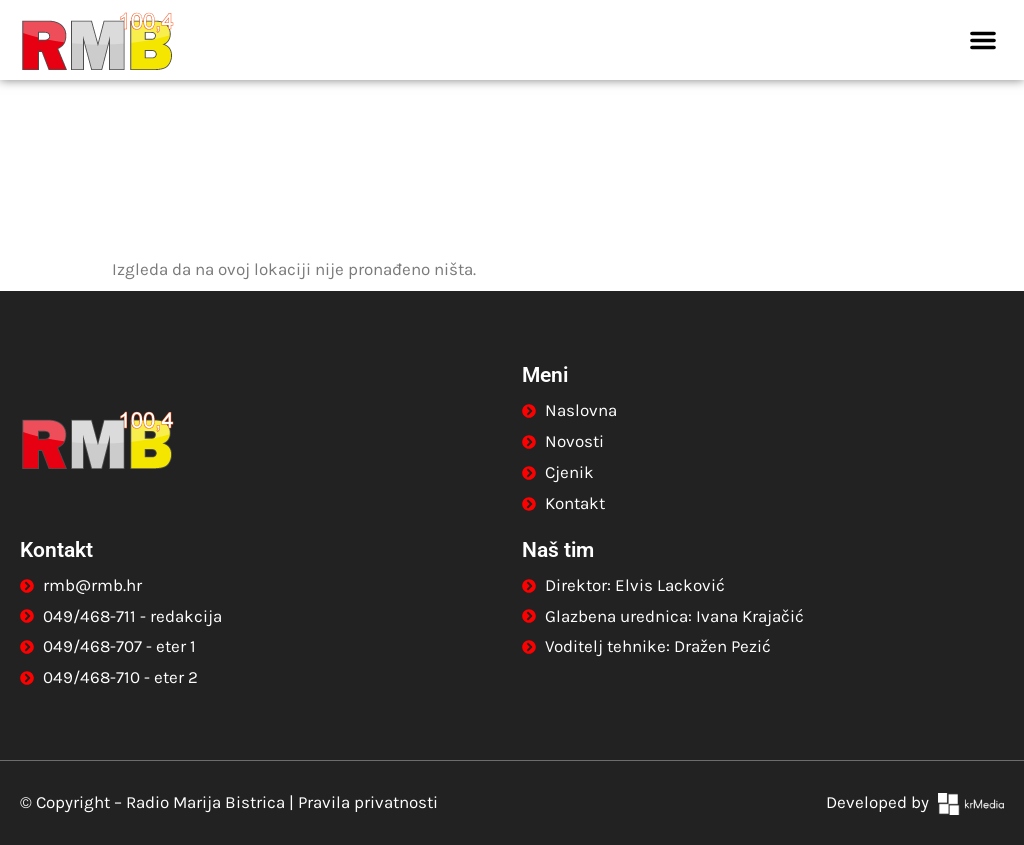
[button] (983, 40)
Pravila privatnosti (368, 802)
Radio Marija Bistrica (205, 802)
